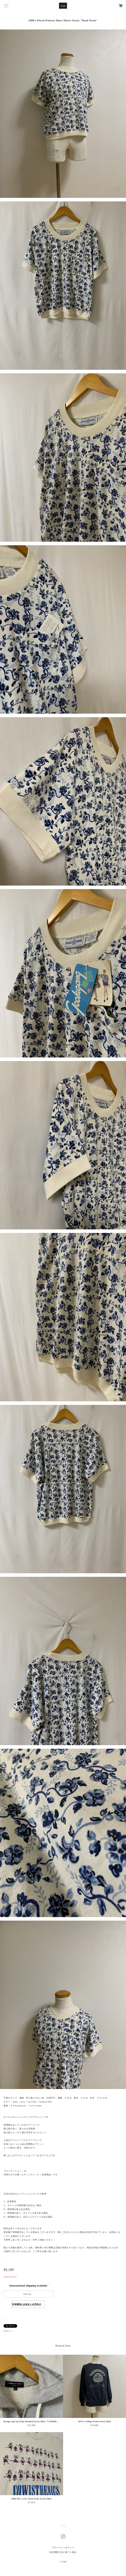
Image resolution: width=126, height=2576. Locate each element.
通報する (8, 2331)
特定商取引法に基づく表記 (62, 2552)
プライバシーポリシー (63, 2547)
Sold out (27, 2294)
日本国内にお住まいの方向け (26, 2304)
